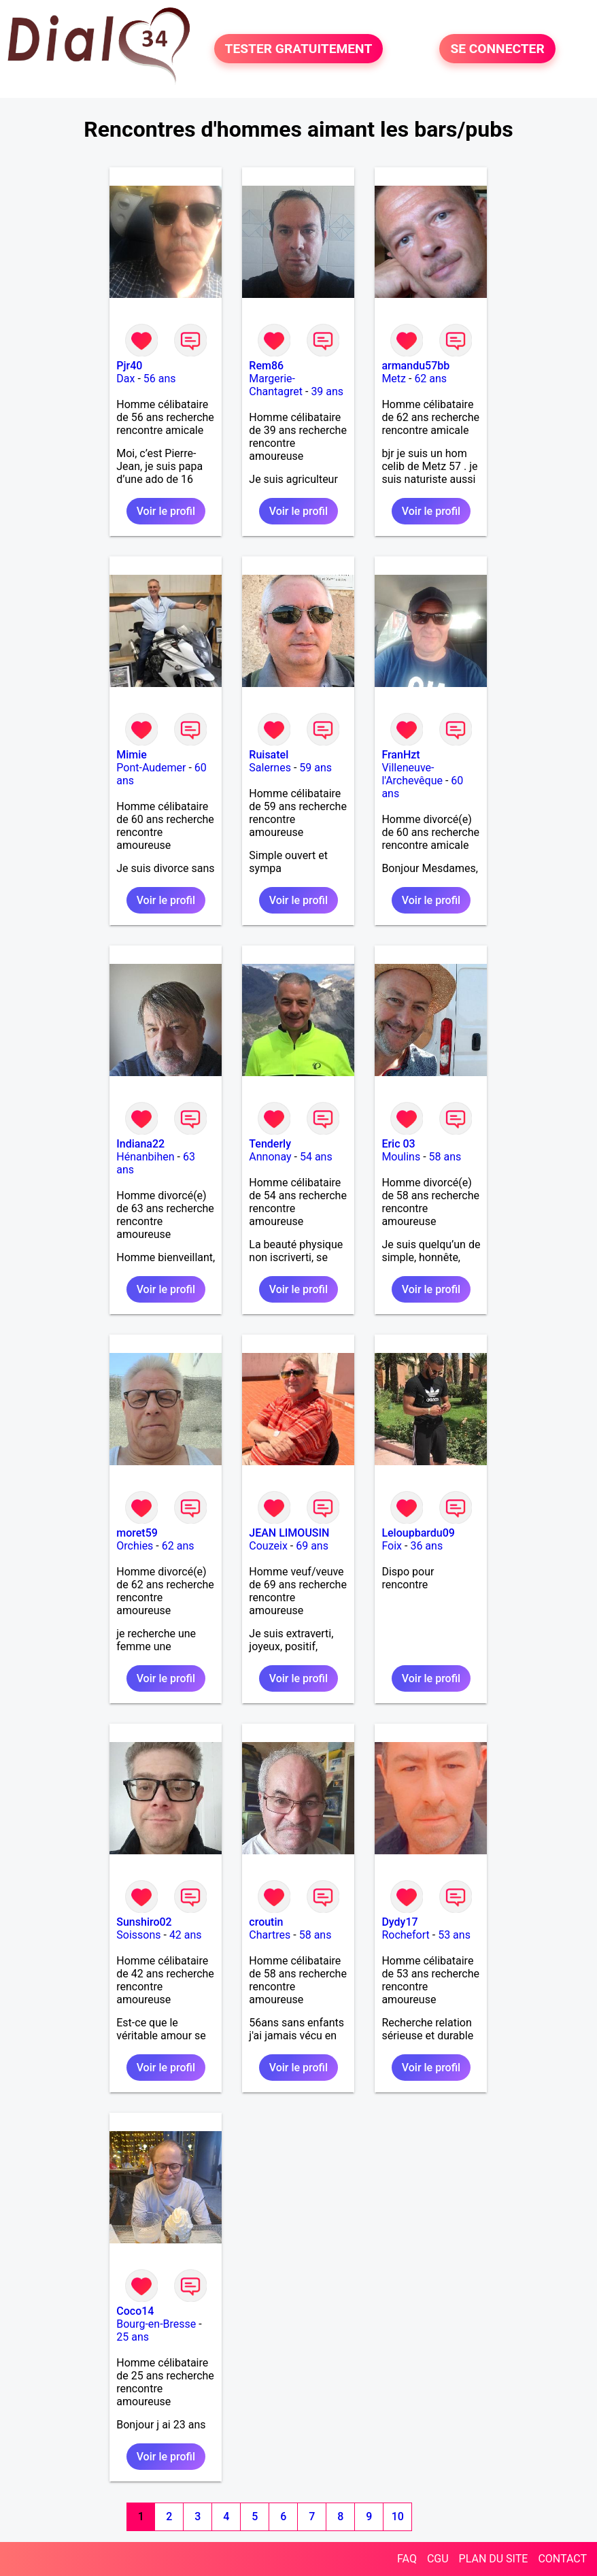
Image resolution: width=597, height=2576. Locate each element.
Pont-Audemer (151, 767)
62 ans (430, 378)
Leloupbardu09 (417, 1532)
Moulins (400, 1156)
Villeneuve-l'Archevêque (412, 774)
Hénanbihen (145, 1156)
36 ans (426, 1545)
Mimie (131, 754)
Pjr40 (129, 365)
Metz (393, 378)
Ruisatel (268, 754)
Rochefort (405, 1934)
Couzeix (268, 1545)
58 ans (445, 1156)
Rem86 (266, 365)
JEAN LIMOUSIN (289, 1532)
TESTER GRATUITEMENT (299, 48)
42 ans (185, 1934)
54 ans (316, 1156)
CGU (438, 2558)
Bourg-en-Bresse (156, 2324)
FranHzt (400, 754)
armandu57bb (415, 365)
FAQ (407, 2558)
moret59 (137, 1532)
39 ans (327, 391)
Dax (125, 378)
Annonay (270, 1156)
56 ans (159, 378)
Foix (391, 1545)
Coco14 (135, 2311)
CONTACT (562, 2558)
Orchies (134, 1545)
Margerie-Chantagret (276, 385)
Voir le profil (166, 511)
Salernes (270, 767)
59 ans (315, 767)
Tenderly (270, 1143)
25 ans (132, 2336)
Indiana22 (140, 1143)
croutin (266, 1922)
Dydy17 (399, 1922)
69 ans (312, 1545)
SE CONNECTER (497, 48)
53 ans (454, 1934)
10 (398, 2516)
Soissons (138, 1934)
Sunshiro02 (143, 1922)
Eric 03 (398, 1143)
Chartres (269, 1934)
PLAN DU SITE (493, 2558)
